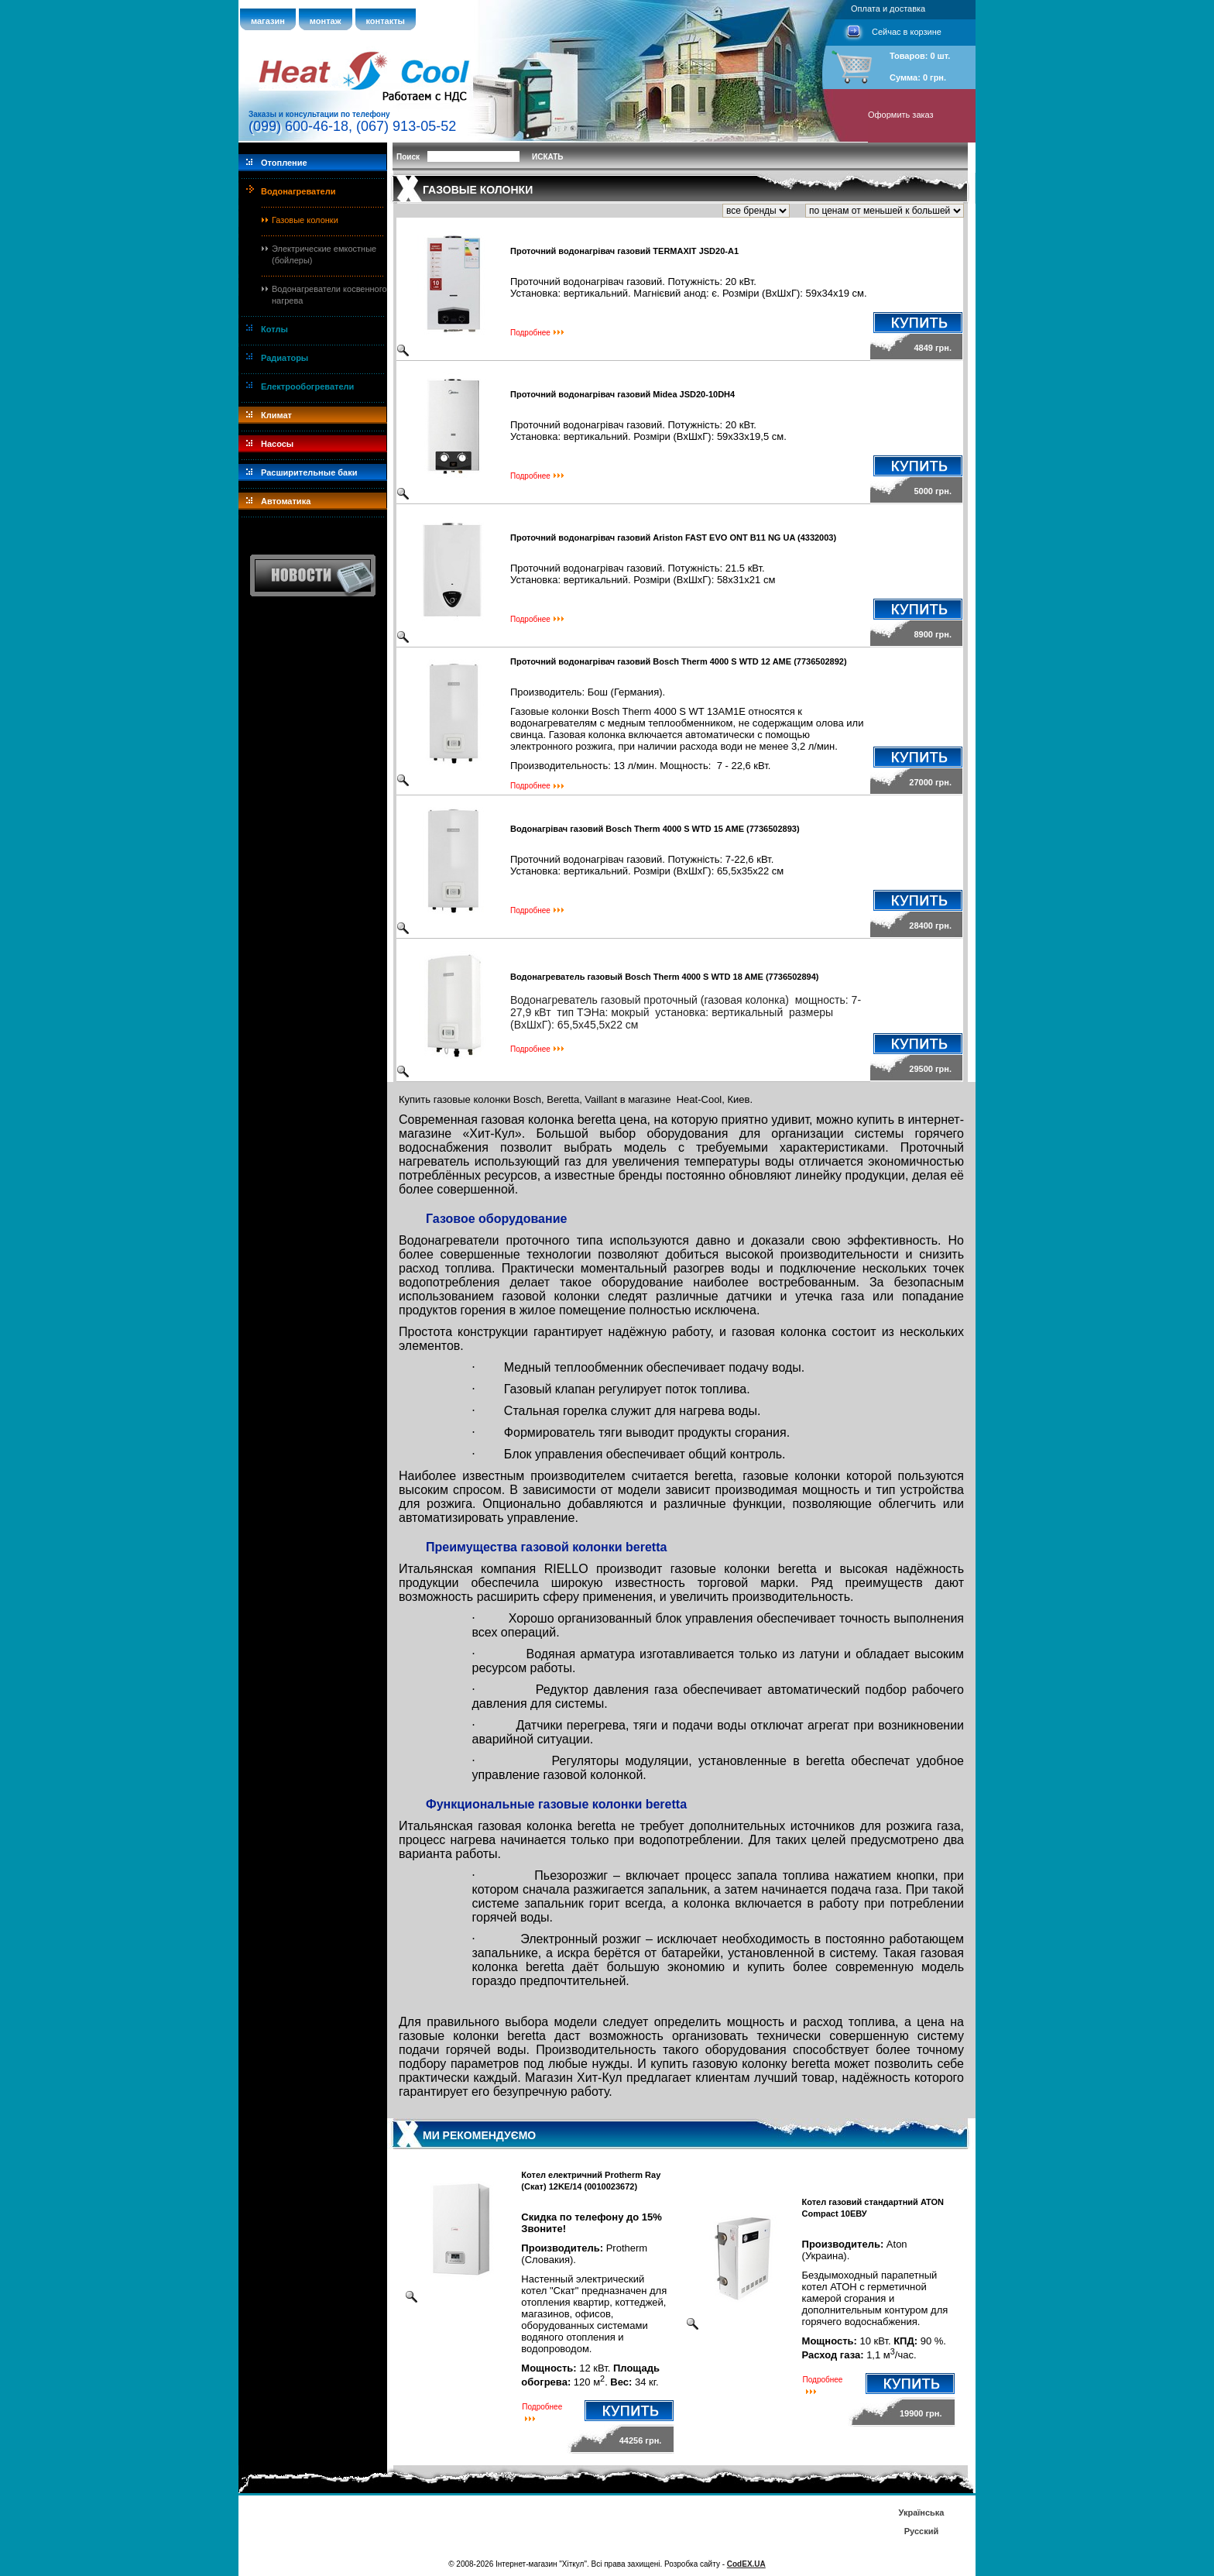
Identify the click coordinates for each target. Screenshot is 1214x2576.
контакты (386, 21)
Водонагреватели (298, 191)
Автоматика (285, 501)
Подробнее (530, 332)
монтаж (325, 21)
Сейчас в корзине (906, 31)
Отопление (284, 162)
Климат (276, 415)
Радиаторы (284, 357)
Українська (921, 2512)
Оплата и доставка (888, 8)
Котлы (274, 329)
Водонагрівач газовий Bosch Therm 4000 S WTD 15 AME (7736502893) (655, 828)
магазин (268, 21)
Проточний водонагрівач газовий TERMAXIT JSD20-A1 (624, 251)
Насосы (277, 443)
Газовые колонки (305, 220)
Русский (921, 2531)
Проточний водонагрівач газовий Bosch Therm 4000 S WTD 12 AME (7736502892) (678, 661)
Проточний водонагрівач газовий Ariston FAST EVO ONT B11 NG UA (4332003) (673, 537)
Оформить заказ (901, 114)
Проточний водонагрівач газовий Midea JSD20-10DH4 (622, 394)
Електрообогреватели (307, 386)
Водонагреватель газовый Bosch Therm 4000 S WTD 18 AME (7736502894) (664, 976)
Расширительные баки (309, 472)
